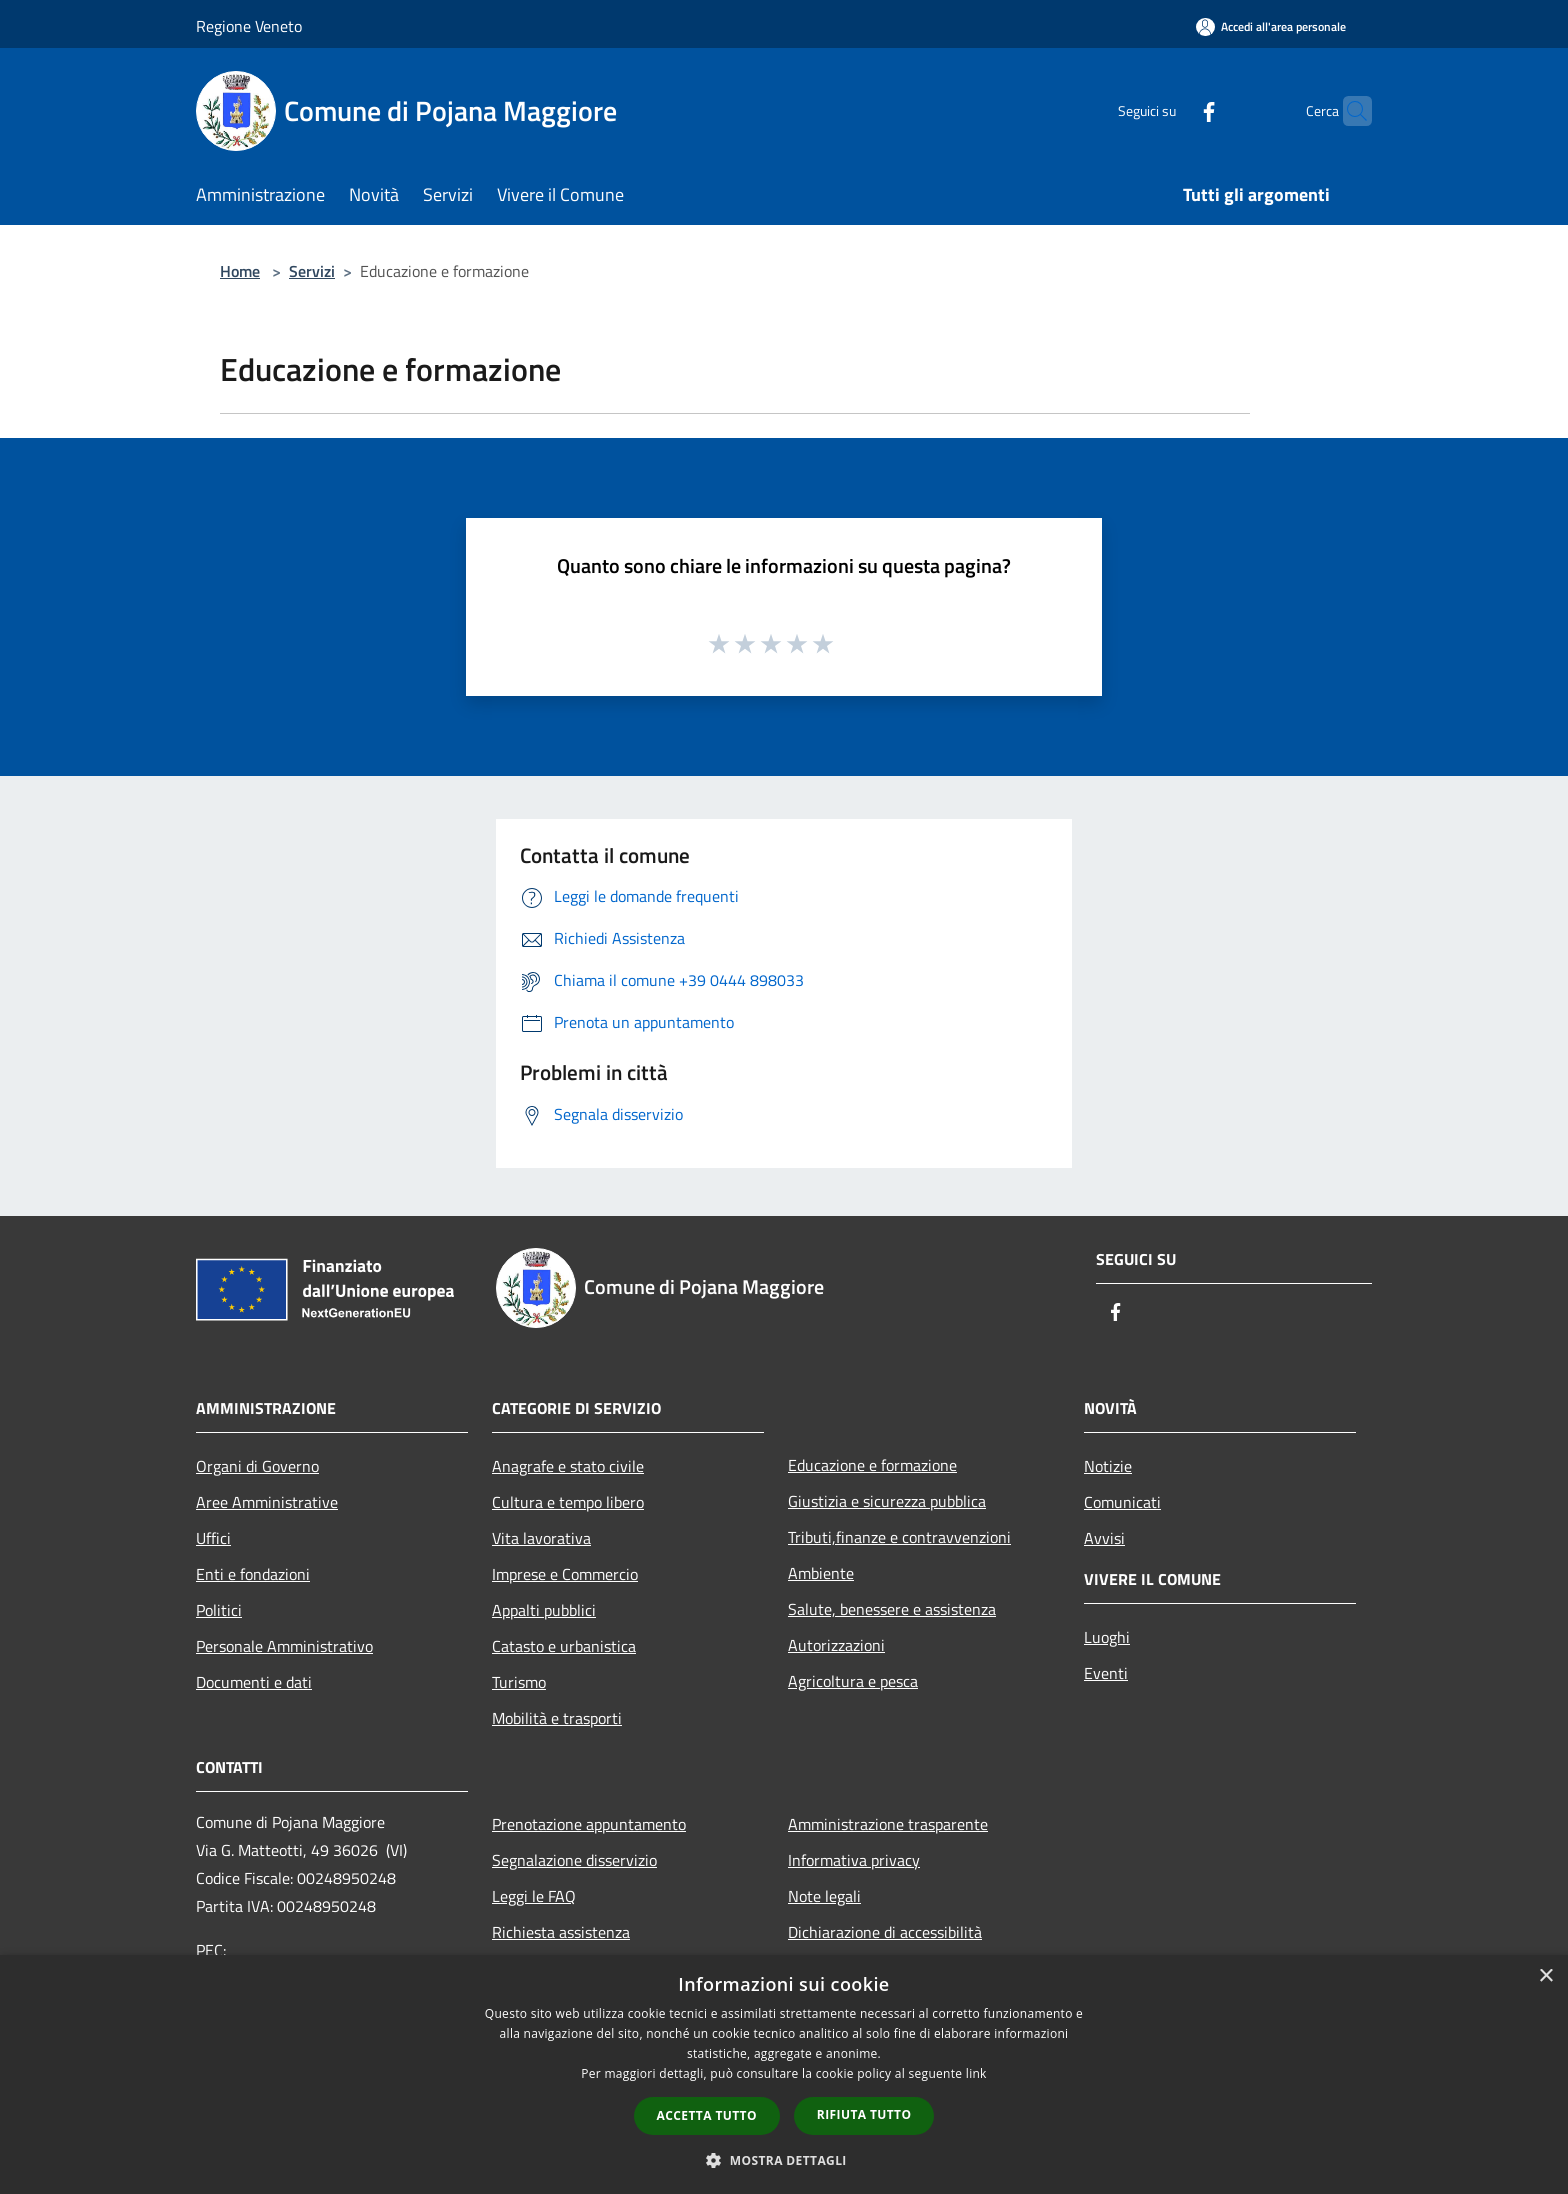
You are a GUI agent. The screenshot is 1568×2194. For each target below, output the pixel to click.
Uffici (213, 1538)
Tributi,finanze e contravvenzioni (899, 1537)
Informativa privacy (854, 1860)
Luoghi (1107, 1637)
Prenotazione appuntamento (589, 1824)
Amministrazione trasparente (888, 1824)
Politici (219, 1610)
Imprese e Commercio (565, 1574)
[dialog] (784, 2074)
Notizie (1108, 1466)
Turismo (519, 1682)
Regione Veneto (249, 26)
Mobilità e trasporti (557, 1718)
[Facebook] (1170, 110)
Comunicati (1122, 1502)
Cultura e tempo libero (568, 1502)
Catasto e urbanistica (564, 1646)
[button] (784, 2160)
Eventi (1106, 1673)
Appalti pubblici (544, 1610)
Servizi (312, 271)
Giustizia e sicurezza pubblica (887, 1501)
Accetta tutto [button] (707, 2115)
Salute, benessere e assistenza (892, 1609)
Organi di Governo (257, 1466)
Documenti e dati (254, 1682)
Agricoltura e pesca (853, 1681)
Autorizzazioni (836, 1645)
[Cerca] (1348, 111)
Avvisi (1104, 1538)
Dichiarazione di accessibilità (885, 1932)
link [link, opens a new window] (976, 2073)
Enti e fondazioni (253, 1574)
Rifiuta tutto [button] (864, 2114)
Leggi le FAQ (534, 1896)
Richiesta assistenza (561, 1932)
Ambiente (821, 1573)
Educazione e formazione (872, 1465)
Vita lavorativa (541, 1538)
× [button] (1545, 1976)
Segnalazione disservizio (574, 1860)
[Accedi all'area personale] (1271, 26)
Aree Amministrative (267, 1502)
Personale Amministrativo (284, 1646)
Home (240, 271)
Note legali (824, 1896)
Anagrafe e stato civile (568, 1466)
